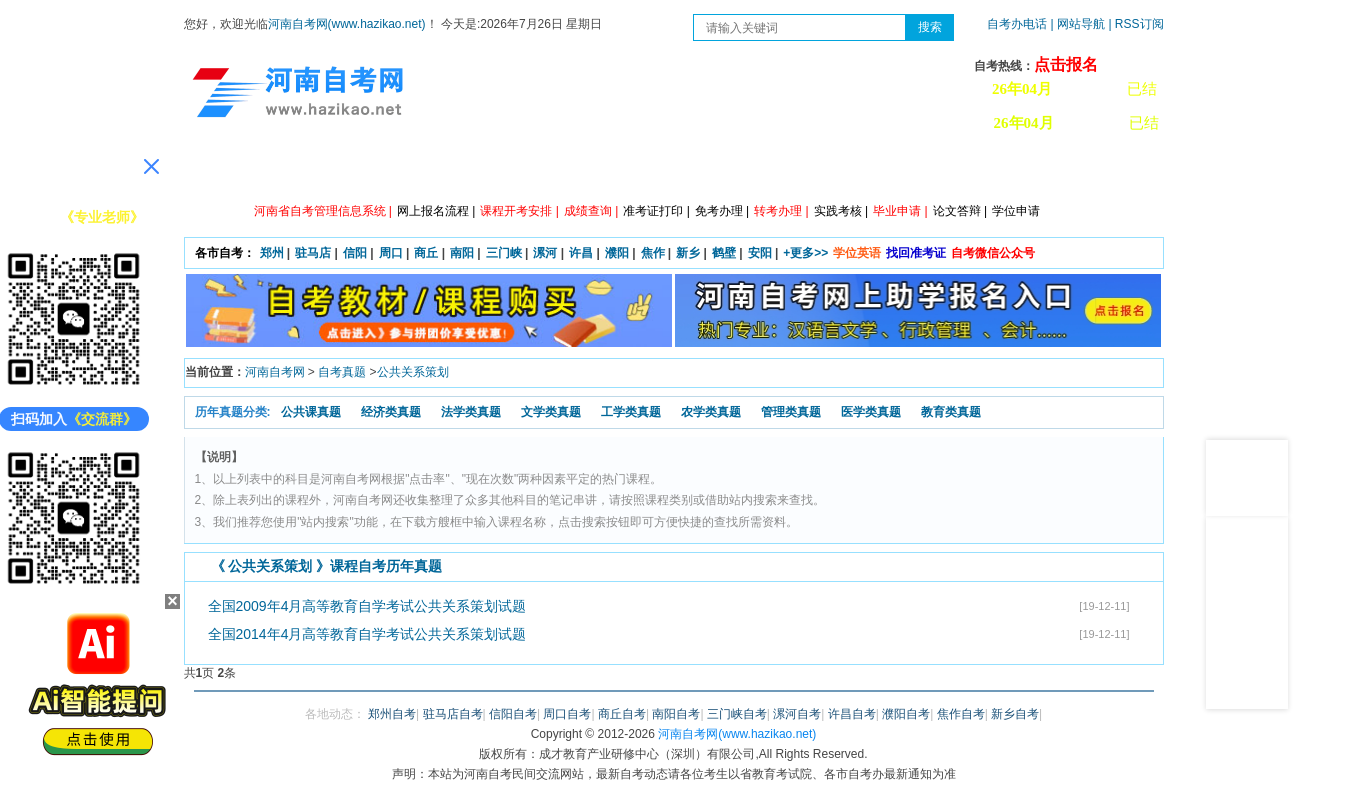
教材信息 (959, 170)
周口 (391, 253)
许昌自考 (852, 714)
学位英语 (857, 253)
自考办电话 (1017, 24)
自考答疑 (779, 170)
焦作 (653, 253)
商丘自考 (622, 714)
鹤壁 (724, 253)
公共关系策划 (413, 372)
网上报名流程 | (436, 211)
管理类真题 (791, 412)
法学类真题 (471, 412)
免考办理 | (722, 211)
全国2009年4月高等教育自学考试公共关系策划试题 (367, 606)
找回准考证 (916, 253)
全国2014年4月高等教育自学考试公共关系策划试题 (367, 634)
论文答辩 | (960, 211)
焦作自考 (961, 714)
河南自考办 (1056, 170)
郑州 (272, 253)
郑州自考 (392, 714)
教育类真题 (951, 412)
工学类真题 (631, 412)
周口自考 (567, 714)
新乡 (688, 253)
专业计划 (599, 170)
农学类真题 (711, 412)
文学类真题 (551, 412)
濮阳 (617, 253)
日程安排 (509, 170)
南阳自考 (676, 714)
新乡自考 (1015, 714)
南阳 (462, 253)
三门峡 (504, 253)
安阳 (760, 253)
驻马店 (313, 253)
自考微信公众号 (993, 253)
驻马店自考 (453, 714)
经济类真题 (391, 412)
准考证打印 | (656, 211)
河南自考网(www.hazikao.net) (347, 24)
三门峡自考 (737, 714)
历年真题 (869, 170)
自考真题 (342, 372)
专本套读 (689, 170)
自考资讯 (419, 170)
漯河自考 (797, 714)
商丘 (426, 253)
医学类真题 (871, 412)
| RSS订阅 (1135, 24)
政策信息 (329, 170)
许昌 (581, 253)
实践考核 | (841, 211)
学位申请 (1016, 211)
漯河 (545, 253)
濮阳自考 (906, 714)
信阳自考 (513, 714)
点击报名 (1066, 64)
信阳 (355, 253)
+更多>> (805, 253)
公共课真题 (311, 412)
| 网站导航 (1077, 24)
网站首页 (239, 170)
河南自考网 (275, 372)
